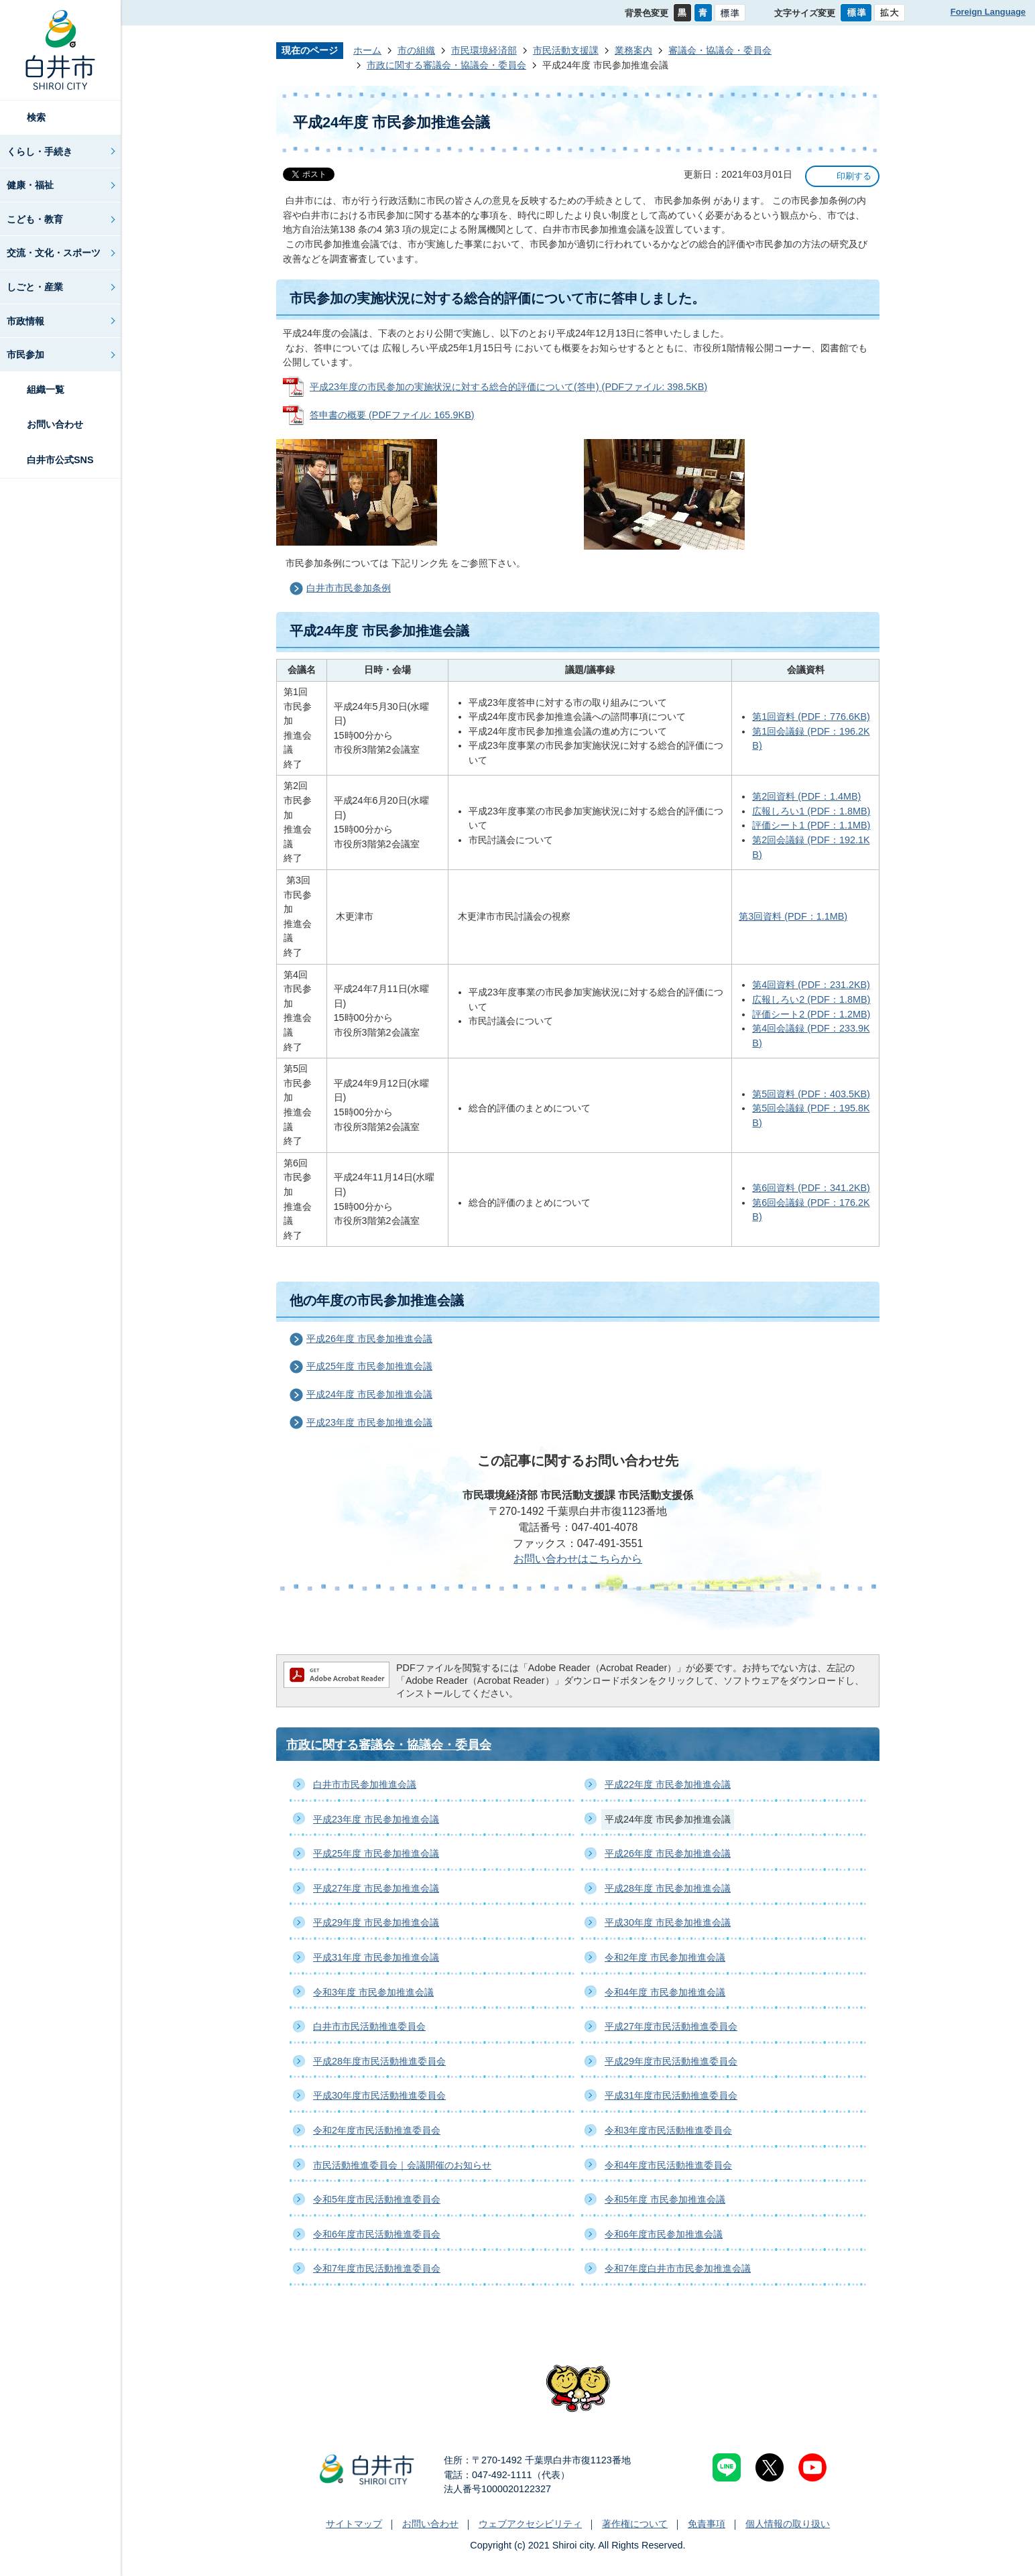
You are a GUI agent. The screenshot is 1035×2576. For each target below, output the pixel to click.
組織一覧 (45, 389)
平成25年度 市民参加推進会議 (369, 1366)
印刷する (854, 176)
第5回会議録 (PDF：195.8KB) (810, 1115)
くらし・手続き (39, 151)
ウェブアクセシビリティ (530, 2523)
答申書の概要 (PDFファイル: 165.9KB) (392, 415)
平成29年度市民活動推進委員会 (671, 2061)
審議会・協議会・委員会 (720, 50)
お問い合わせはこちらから (577, 1559)
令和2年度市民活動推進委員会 (376, 2130)
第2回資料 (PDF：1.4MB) (806, 796)
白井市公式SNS (60, 459)
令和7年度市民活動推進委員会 (376, 2268)
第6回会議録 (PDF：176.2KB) (810, 1210)
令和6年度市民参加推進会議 (664, 2234)
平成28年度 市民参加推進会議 (668, 1888)
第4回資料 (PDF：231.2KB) (811, 984)
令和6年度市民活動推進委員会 (376, 2234)
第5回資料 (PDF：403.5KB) (811, 1094)
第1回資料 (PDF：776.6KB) (811, 716)
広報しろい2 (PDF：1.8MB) (811, 999)
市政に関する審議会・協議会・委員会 (446, 65)
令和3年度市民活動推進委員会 (668, 2130)
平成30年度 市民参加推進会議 (668, 1922)
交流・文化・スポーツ (54, 252)
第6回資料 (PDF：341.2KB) (811, 1187)
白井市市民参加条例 (348, 587)
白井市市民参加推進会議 (364, 1784)
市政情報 (25, 321)
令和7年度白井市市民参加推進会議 (678, 2268)
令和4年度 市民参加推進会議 (665, 1992)
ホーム (367, 50)
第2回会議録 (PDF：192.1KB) (810, 847)
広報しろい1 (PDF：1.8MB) (811, 811)
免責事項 (706, 2523)
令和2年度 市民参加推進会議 (665, 1957)
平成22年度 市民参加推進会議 (668, 1784)
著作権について (635, 2523)
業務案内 (633, 50)
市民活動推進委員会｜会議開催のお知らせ (402, 2165)
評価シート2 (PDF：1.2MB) (811, 1014)
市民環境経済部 (484, 50)
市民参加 (25, 354)
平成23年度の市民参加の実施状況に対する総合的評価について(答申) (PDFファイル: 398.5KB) (508, 386)
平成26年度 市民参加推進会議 (369, 1338)
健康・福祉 (30, 185)
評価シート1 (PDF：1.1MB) (811, 825)
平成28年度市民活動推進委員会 (379, 2061)
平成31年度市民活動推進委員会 (671, 2095)
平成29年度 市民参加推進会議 (376, 1922)
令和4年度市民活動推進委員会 (668, 2165)
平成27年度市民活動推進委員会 (671, 2026)
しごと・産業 (35, 287)
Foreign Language (988, 12)
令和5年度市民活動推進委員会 (376, 2199)
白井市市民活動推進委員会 (369, 2026)
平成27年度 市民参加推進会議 (376, 1888)
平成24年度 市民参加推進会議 (369, 1394)
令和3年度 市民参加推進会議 (373, 1992)
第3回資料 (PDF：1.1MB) (793, 916)
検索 (36, 117)
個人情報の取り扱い (787, 2523)
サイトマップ (354, 2523)
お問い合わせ (55, 424)
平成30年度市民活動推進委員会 (379, 2095)
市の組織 (416, 50)
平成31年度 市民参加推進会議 (376, 1957)
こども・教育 (35, 219)
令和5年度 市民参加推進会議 (665, 2199)
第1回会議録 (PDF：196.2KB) (810, 738)
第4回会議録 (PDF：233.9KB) (810, 1035)
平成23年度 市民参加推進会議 (369, 1422)
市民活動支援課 (566, 50)
